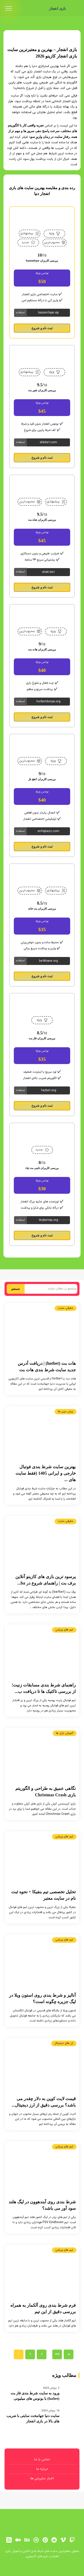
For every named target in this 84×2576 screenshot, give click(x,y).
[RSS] (9, 2539)
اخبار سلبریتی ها (42, 2478)
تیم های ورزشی (64, 1630)
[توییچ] (72, 2539)
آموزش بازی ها (64, 1733)
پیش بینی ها (65, 1411)
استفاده (20, 312)
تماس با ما (42, 2459)
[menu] (8, 8)
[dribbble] (36, 2539)
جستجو (15, 1288)
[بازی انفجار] (75, 9)
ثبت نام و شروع (42, 328)
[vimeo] (63, 2539)
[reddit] (54, 2539)
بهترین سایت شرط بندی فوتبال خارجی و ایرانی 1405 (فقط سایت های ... (46, 1473)
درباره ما (42, 2469)
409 (57, 2354)
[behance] (27, 2539)
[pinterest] (45, 2539)
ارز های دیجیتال (63, 2043)
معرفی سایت (65, 1308)
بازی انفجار (56, 8)
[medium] (18, 2539)
